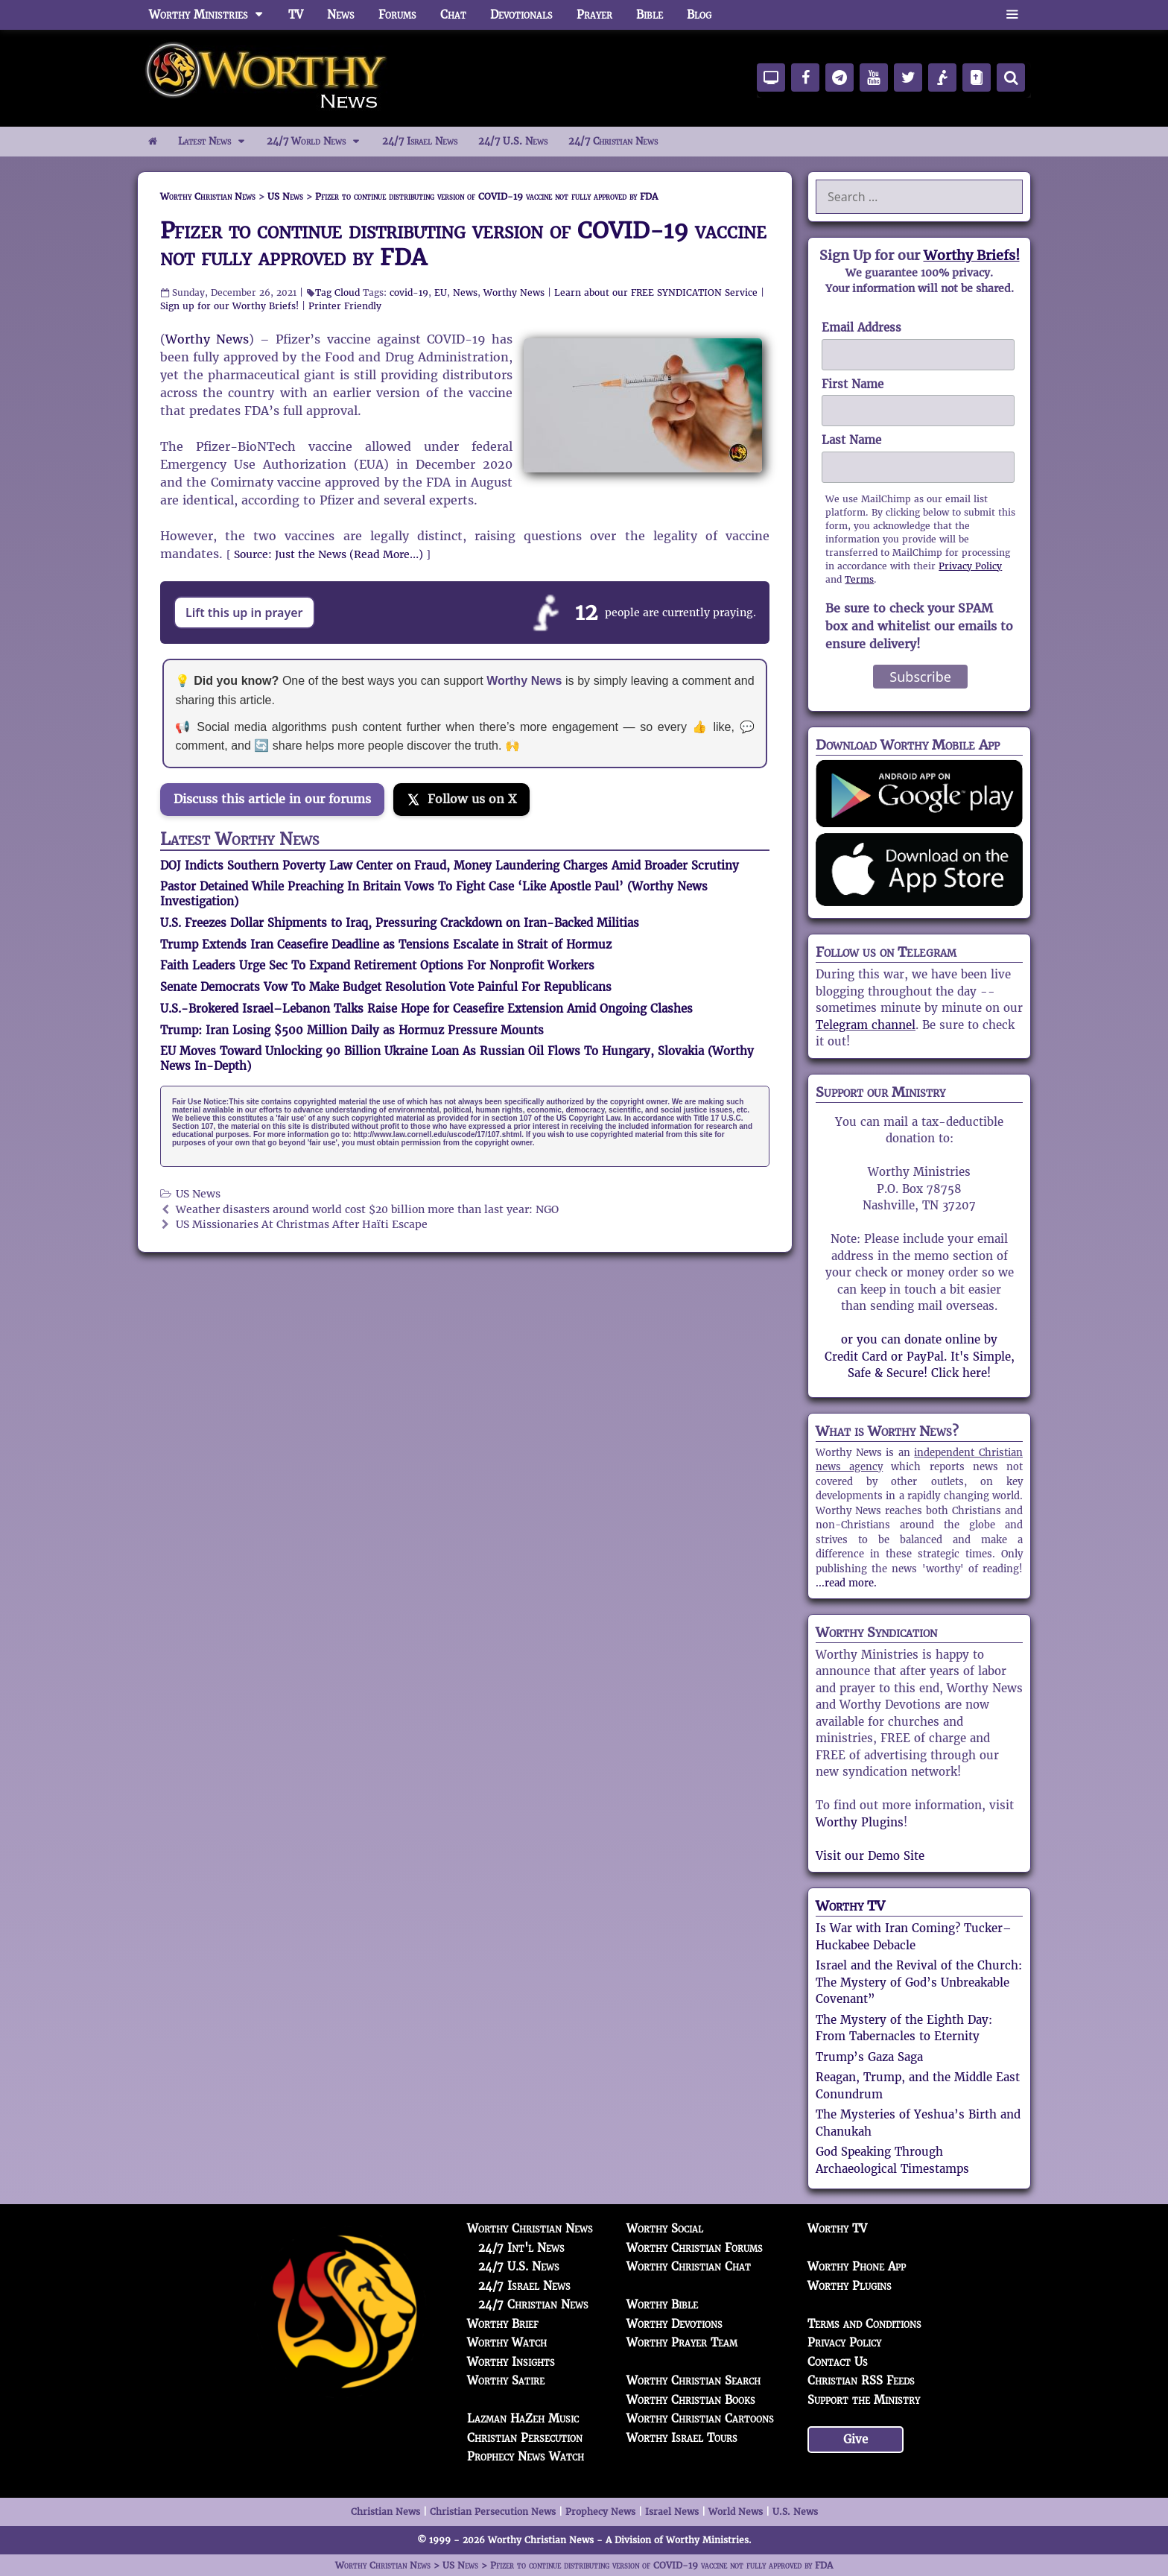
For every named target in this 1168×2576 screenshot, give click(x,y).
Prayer (594, 14)
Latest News (217, 141)
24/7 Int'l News (521, 2248)
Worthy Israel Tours (681, 2438)
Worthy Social (664, 2228)
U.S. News (795, 2511)
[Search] (1011, 77)
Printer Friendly (344, 305)
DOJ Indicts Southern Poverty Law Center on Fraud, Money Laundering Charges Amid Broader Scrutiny (449, 865)
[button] (1012, 15)
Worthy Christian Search (693, 2380)
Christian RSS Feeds (861, 2380)
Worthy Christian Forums (694, 2248)
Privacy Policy (970, 566)
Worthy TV (850, 1905)
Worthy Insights (511, 2362)
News (341, 14)
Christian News (385, 2511)
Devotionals (521, 14)
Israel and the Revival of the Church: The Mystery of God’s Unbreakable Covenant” (919, 1982)
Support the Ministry (863, 2400)
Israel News (672, 2511)
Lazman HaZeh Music (523, 2418)
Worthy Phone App (856, 2266)
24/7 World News (319, 141)
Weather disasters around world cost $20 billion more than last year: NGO (367, 1209)
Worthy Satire (506, 2380)
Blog (699, 14)
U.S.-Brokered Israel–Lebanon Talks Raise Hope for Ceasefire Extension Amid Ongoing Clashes (426, 1008)
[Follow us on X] (461, 799)
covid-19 (409, 292)
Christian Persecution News (493, 2511)
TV (295, 14)
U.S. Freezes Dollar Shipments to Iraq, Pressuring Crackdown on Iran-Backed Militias (399, 923)
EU (440, 292)
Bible (649, 14)
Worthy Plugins (860, 1822)
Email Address (861, 327)
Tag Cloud (337, 292)
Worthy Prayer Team (681, 2342)
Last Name (851, 440)
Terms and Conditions (864, 2324)
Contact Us (837, 2362)
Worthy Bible (662, 2304)
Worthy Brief (503, 2324)
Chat (453, 14)
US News (198, 1194)
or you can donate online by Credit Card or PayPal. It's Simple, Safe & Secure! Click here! (920, 1356)
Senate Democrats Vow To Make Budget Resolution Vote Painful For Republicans (386, 987)
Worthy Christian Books (690, 2400)
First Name (852, 384)
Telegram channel (865, 1025)
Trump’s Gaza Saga (869, 2057)
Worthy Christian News (530, 2228)
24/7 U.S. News (513, 141)
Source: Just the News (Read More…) (328, 554)
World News (735, 2511)
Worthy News (514, 292)
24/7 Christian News (613, 141)
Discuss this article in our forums (272, 799)
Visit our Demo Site (870, 1856)
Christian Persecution (525, 2438)
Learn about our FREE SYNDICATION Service (656, 292)
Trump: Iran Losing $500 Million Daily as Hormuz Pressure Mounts (352, 1030)
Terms (859, 579)
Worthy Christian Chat (688, 2266)
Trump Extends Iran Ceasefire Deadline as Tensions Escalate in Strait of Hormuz (386, 944)
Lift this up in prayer (244, 612)
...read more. (846, 1583)
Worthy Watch (507, 2342)
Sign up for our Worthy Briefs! (229, 305)
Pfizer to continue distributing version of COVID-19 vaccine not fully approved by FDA (463, 244)
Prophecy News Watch (525, 2456)
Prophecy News (600, 2511)
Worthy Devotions (674, 2324)
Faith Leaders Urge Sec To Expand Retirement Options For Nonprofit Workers (377, 965)
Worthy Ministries (212, 15)
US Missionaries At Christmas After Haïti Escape (302, 1224)
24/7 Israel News (419, 141)
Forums (397, 14)
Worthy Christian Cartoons (700, 2418)
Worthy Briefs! (972, 255)
